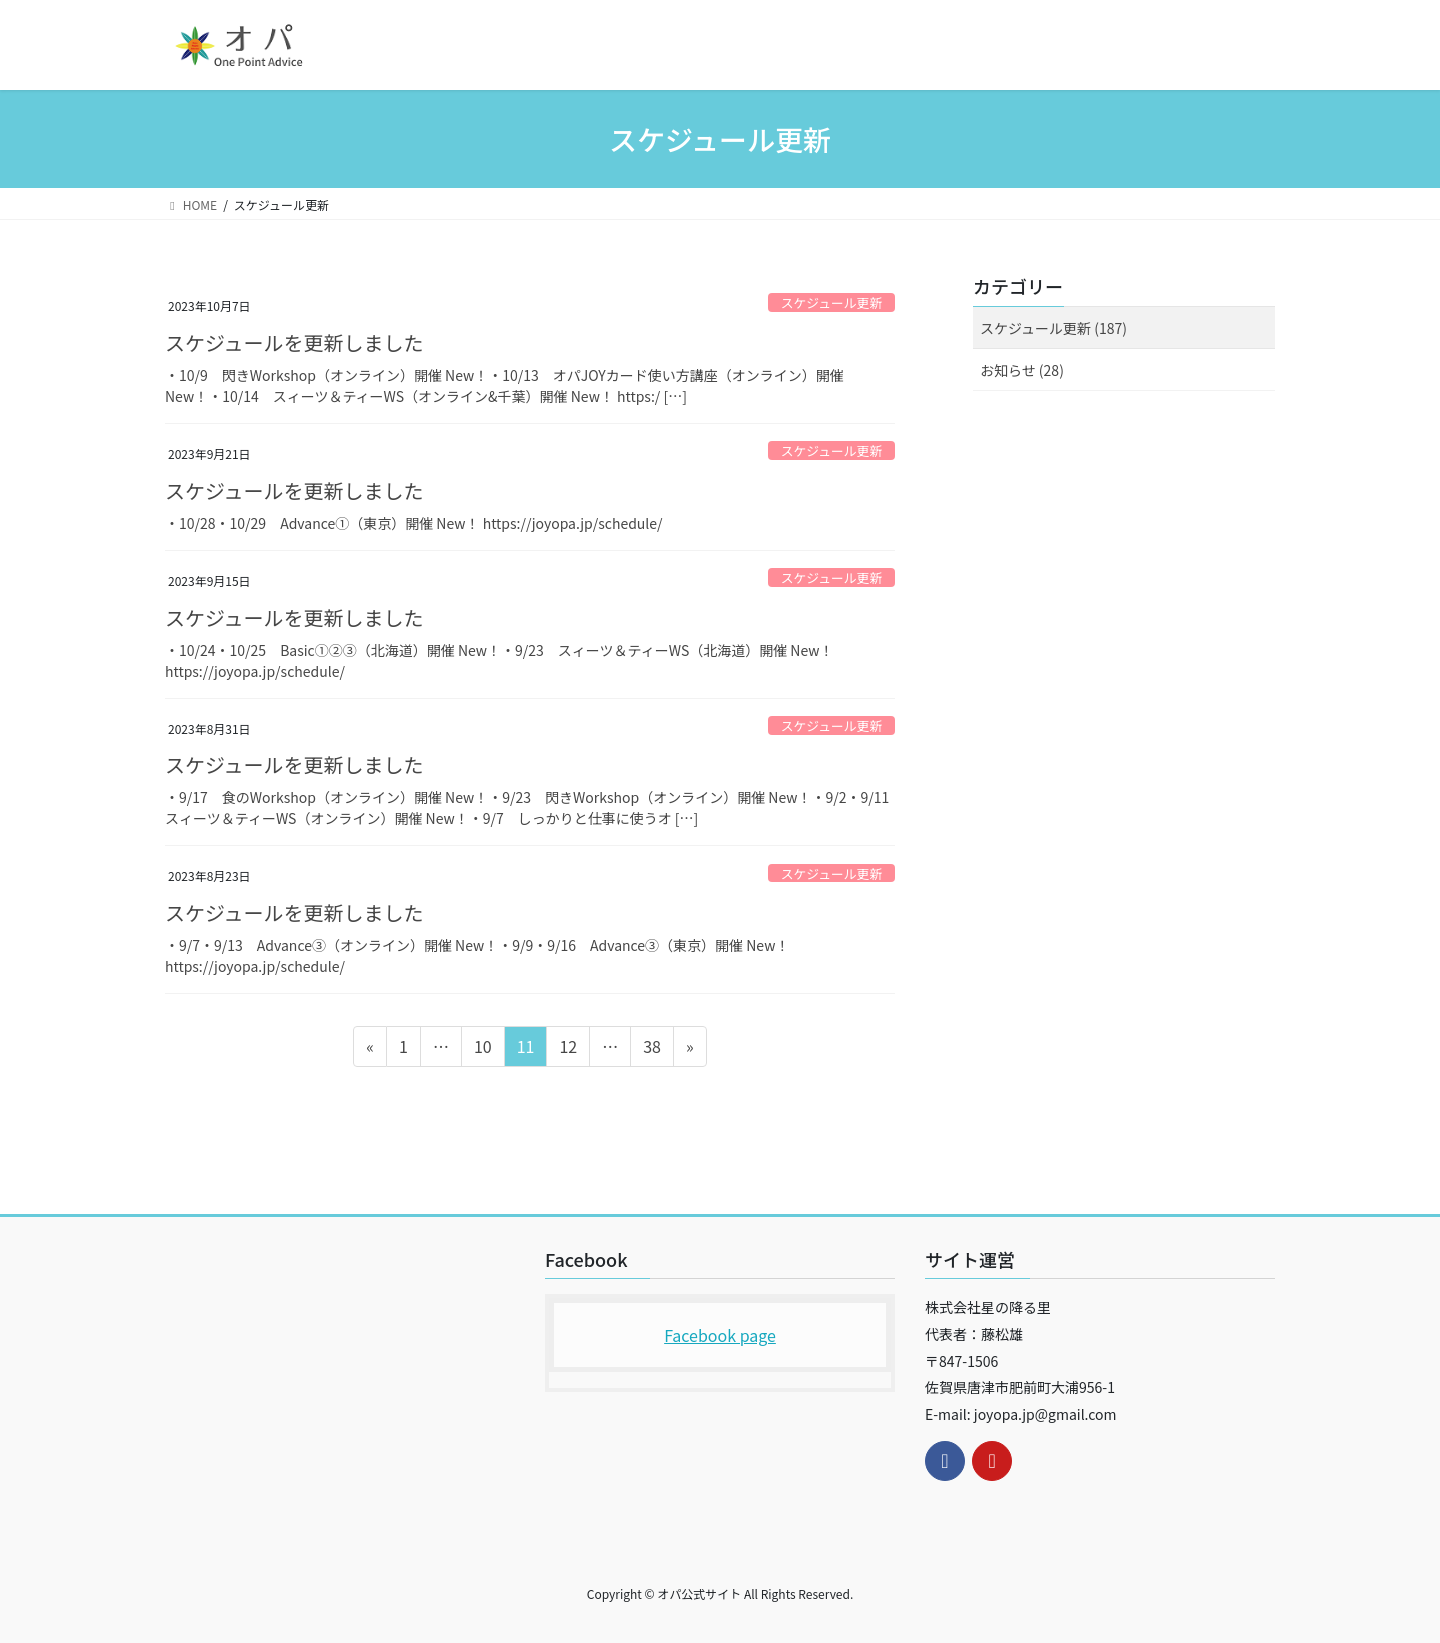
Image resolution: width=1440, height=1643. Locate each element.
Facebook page (720, 1335)
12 (567, 1049)
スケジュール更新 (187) (1053, 328)
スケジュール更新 (831, 302)
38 (651, 1049)
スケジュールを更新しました (294, 342)
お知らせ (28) (1022, 370)
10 (482, 1049)
